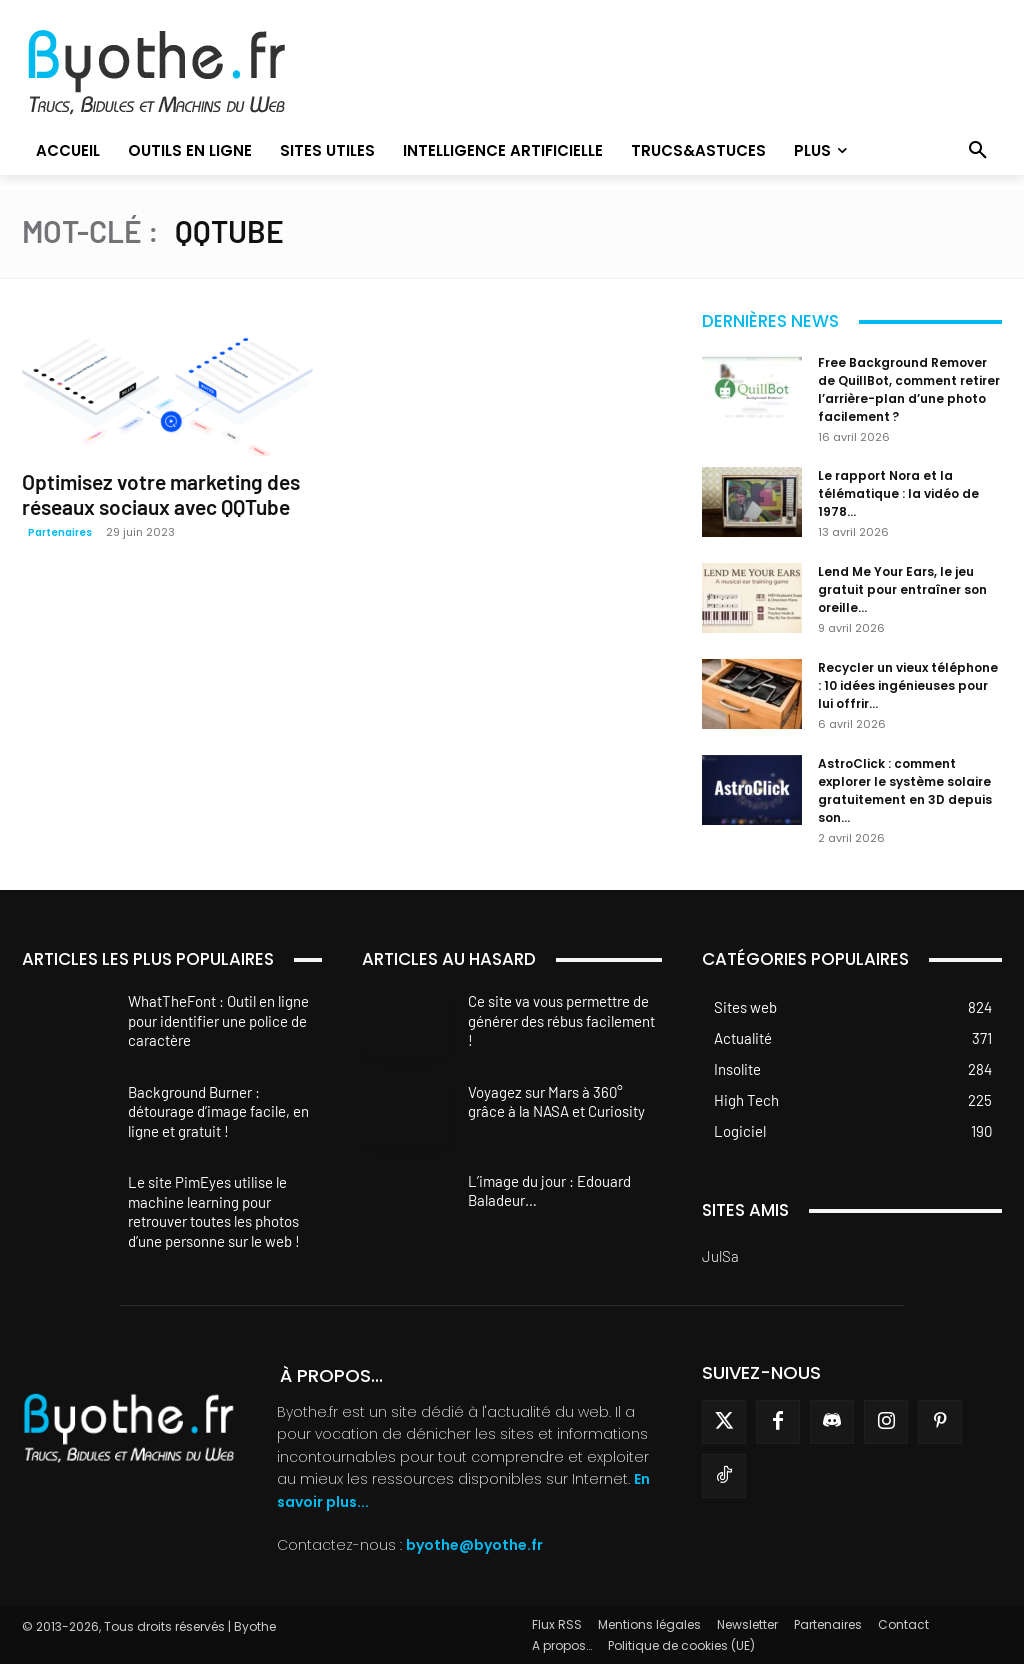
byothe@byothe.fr (474, 1545)
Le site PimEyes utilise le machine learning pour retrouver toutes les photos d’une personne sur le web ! (214, 1211)
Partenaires (60, 532)
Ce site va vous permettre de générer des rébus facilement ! (561, 1020)
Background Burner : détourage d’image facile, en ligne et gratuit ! (218, 1111)
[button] (978, 151)
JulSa (720, 1256)
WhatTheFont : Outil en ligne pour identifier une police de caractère (218, 1020)
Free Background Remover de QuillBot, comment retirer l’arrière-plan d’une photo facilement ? (909, 389)
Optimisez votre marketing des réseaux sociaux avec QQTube (161, 494)
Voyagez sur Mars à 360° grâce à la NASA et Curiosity (556, 1102)
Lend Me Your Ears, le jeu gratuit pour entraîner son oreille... (902, 589)
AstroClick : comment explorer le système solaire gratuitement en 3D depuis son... (905, 790)
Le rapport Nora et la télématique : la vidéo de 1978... (898, 493)
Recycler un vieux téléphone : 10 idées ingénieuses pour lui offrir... (908, 685)
